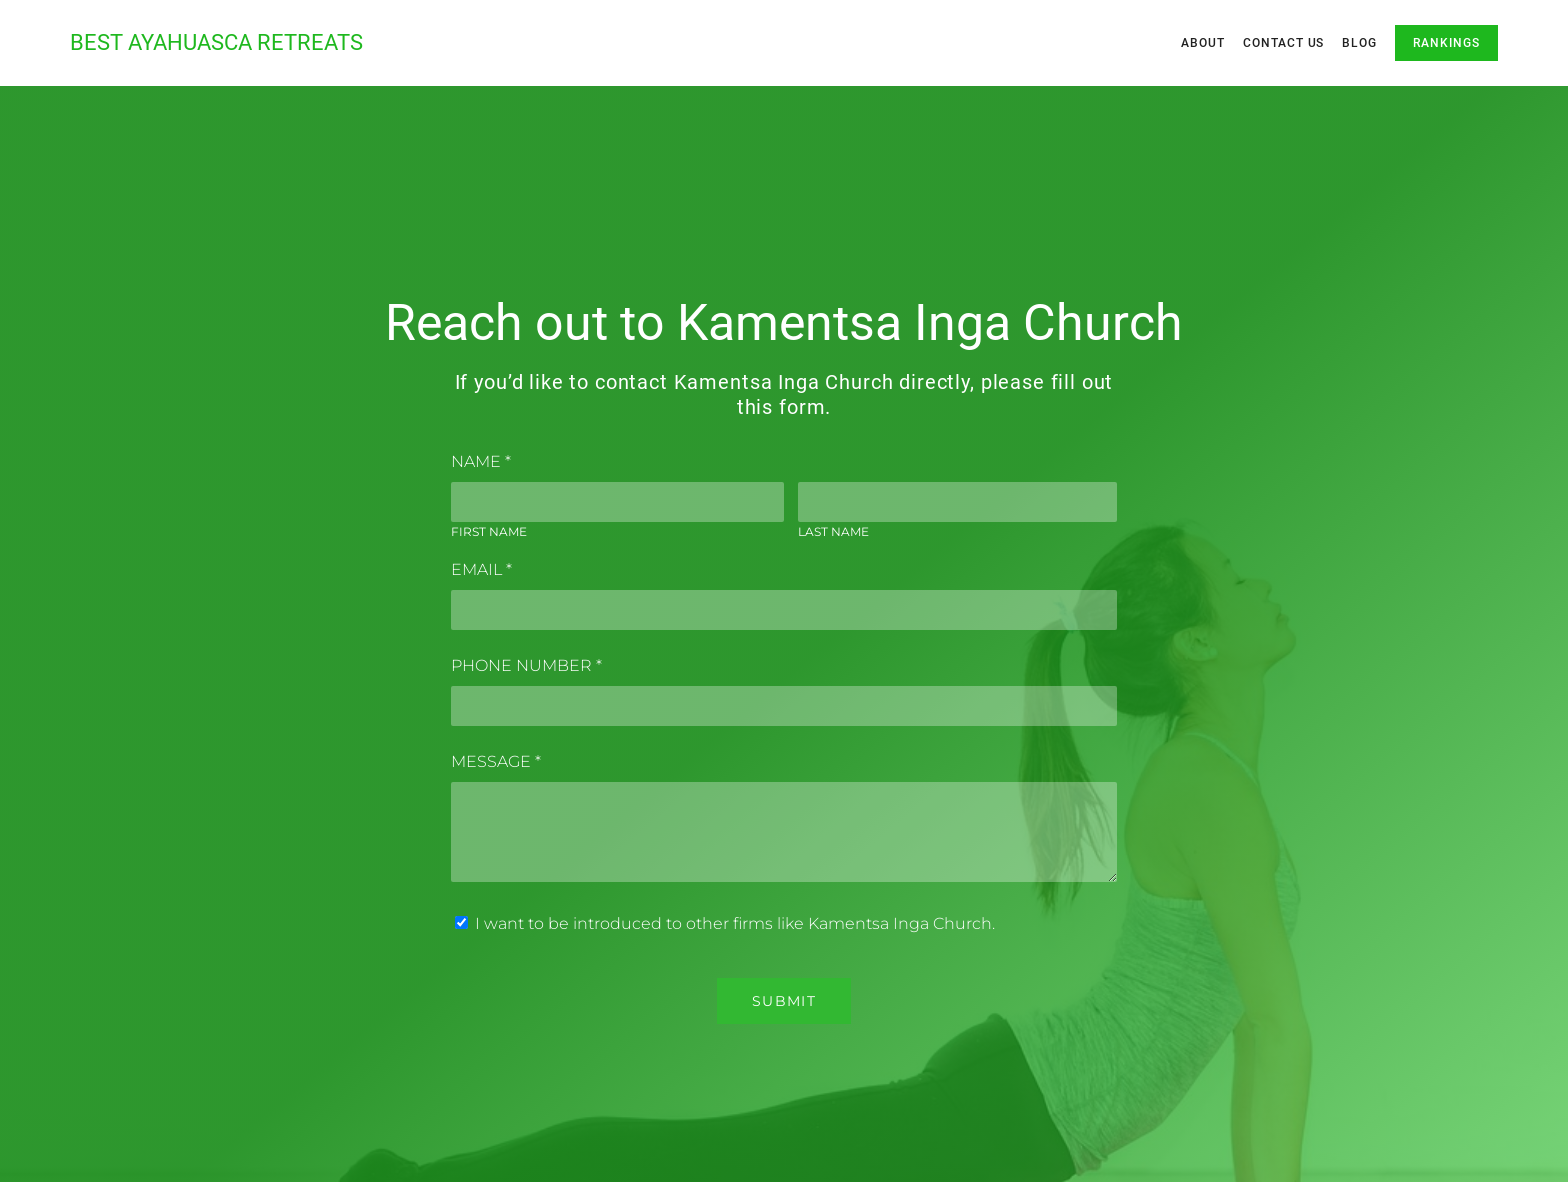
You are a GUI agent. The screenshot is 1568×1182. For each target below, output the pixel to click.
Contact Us (1284, 43)
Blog (1359, 43)
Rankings (1446, 43)
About (1203, 43)
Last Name (833, 531)
